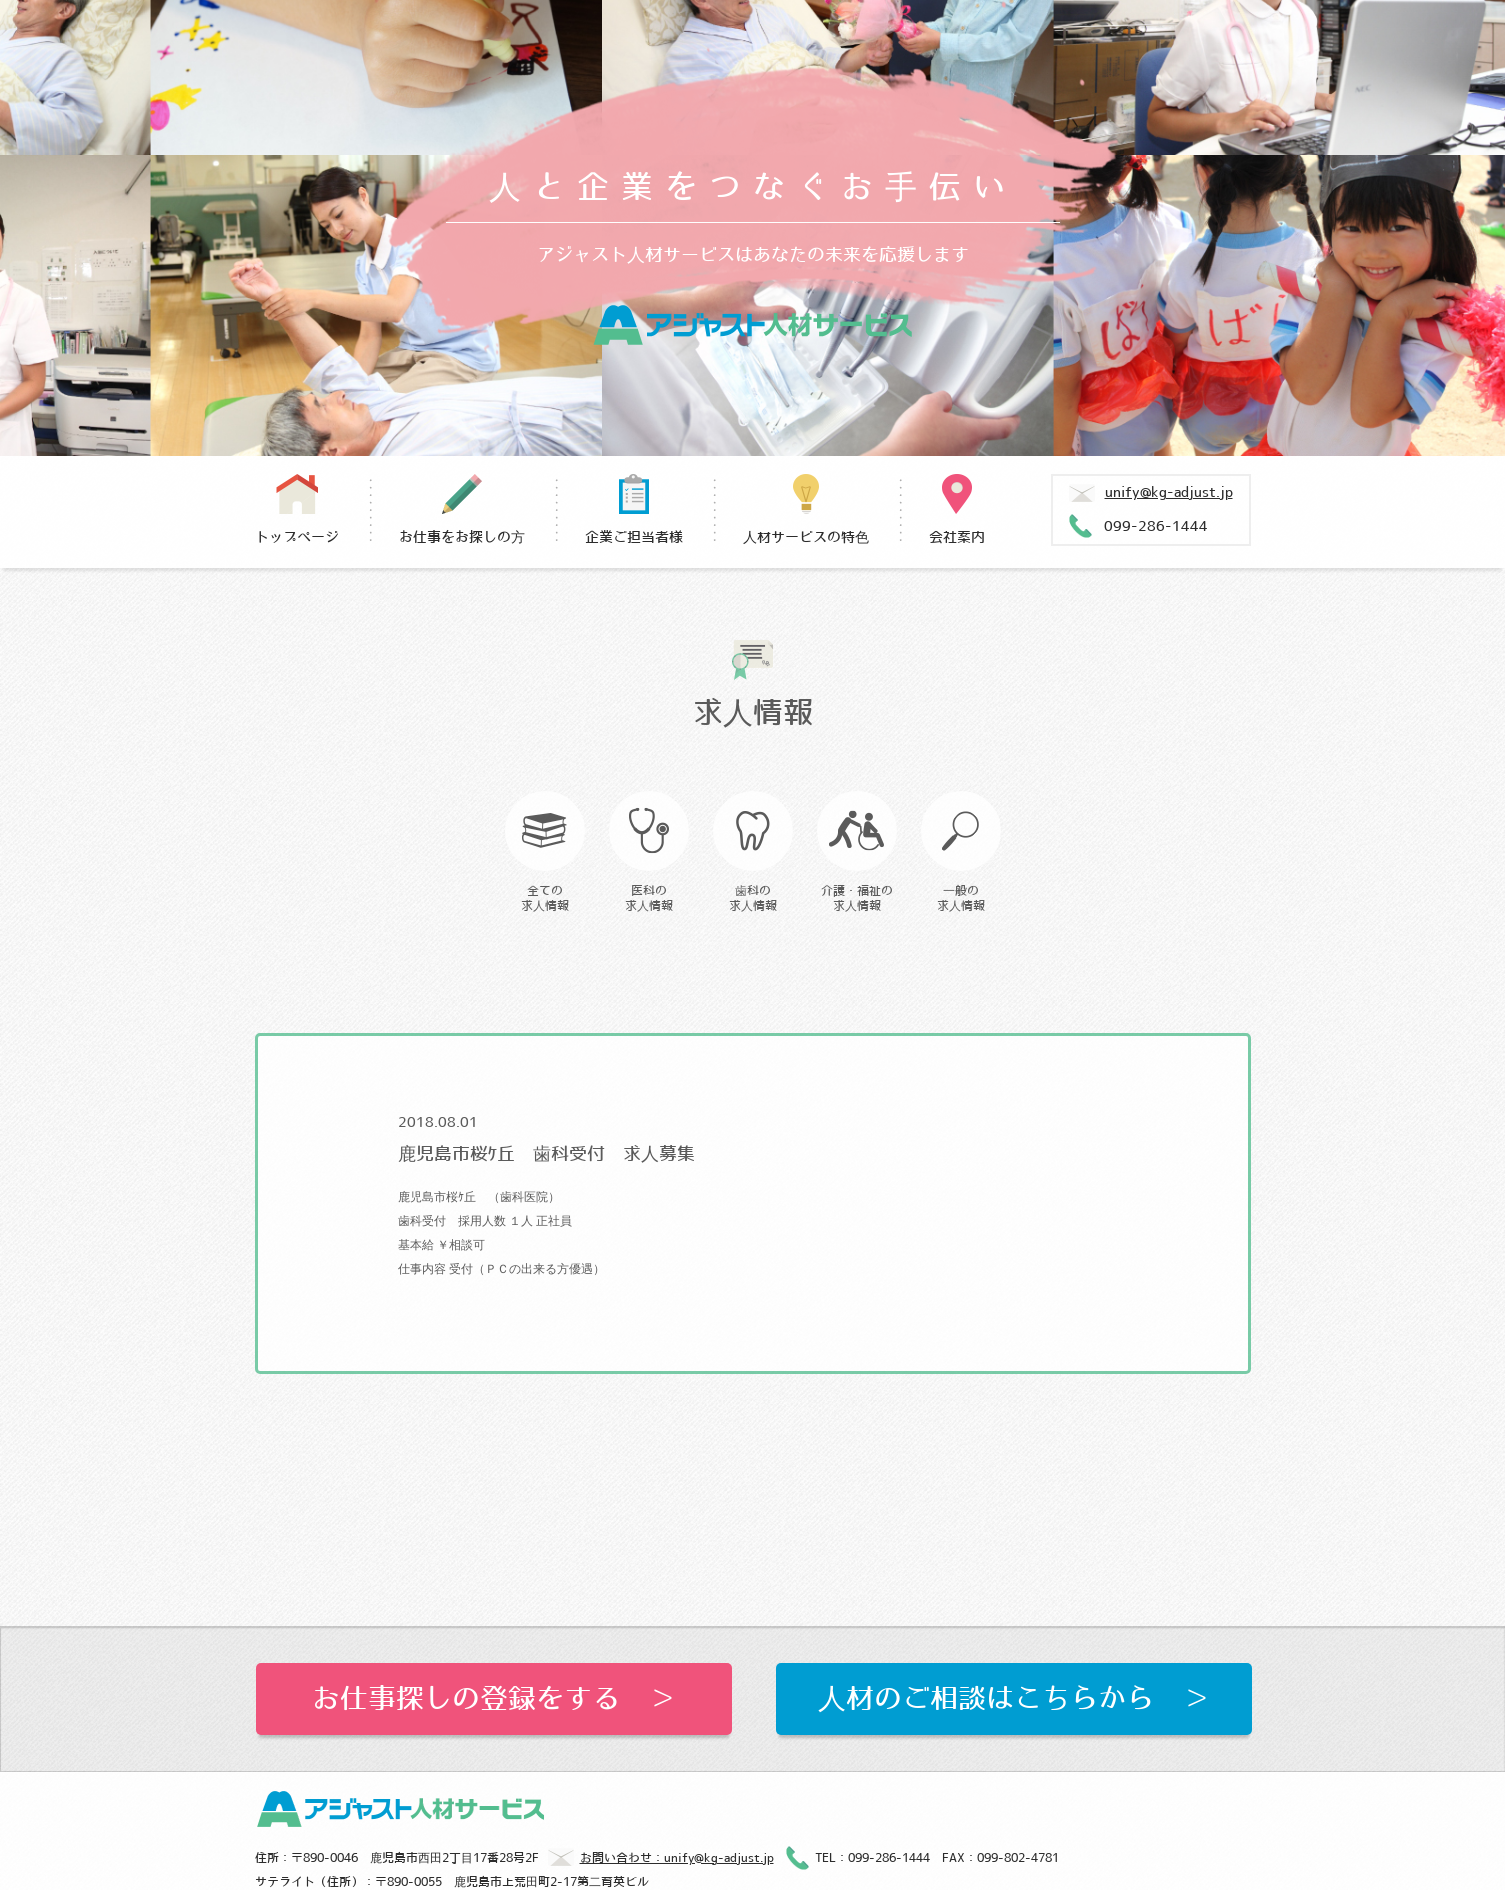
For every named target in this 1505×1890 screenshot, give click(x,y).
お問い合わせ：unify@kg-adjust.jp (661, 1859)
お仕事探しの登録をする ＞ (494, 1699)
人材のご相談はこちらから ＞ (1014, 1699)
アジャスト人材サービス (752, 325)
